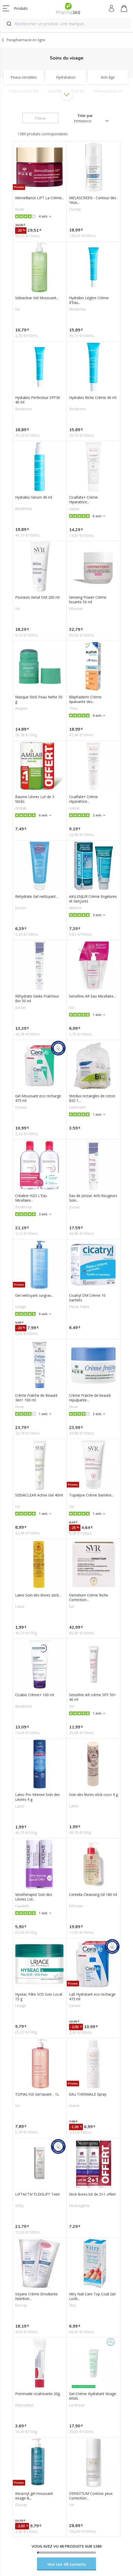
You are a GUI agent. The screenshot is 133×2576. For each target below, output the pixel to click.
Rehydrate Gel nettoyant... (36, 896)
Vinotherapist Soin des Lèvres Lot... (33, 1897)
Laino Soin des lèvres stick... (38, 1595)
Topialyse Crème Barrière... (91, 1495)
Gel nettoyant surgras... (34, 1295)
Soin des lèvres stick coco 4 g (93, 1794)
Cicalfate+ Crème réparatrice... (83, 499)
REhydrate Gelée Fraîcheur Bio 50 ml (37, 998)
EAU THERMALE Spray (87, 2094)
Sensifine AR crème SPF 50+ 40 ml (92, 1697)
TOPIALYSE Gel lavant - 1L (37, 2094)
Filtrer (40, 118)
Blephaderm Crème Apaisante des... (85, 699)
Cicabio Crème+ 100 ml (34, 1695)
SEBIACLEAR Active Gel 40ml (39, 1495)
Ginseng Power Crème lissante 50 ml (87, 599)
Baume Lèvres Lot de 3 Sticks (34, 799)
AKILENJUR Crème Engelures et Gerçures (93, 899)
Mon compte (112, 8)
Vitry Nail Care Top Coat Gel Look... (92, 2296)
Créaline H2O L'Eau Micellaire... (31, 1198)
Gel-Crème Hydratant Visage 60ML (92, 2396)
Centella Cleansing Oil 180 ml (93, 1894)
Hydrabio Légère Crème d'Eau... (89, 300)
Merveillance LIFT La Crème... (39, 198)
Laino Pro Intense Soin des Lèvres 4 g (37, 1797)
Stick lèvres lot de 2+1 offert (92, 2194)
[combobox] (66, 23)
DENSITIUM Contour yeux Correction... (90, 2495)
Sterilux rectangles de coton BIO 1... (92, 1098)
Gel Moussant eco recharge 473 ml (38, 1098)
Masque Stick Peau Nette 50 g (38, 699)
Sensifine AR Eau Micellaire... (92, 996)
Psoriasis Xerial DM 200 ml (37, 597)
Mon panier (124, 9)
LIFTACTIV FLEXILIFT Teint (37, 2194)
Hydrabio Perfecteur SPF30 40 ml (37, 400)
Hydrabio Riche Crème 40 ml (92, 397)
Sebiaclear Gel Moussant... (37, 298)
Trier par (85, 115)
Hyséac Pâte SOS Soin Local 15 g (38, 1996)
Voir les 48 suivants (66, 2564)
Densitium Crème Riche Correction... (88, 1597)
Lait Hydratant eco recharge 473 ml (92, 1996)
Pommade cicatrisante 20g (37, 2393)
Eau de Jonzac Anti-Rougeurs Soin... (93, 1198)
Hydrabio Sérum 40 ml (33, 497)
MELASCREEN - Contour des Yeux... (92, 200)
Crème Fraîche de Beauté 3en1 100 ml (36, 1397)
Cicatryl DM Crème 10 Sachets (87, 1297)
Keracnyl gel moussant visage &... (34, 2495)
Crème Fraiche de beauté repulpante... (90, 1397)
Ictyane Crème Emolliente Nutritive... (36, 2296)
